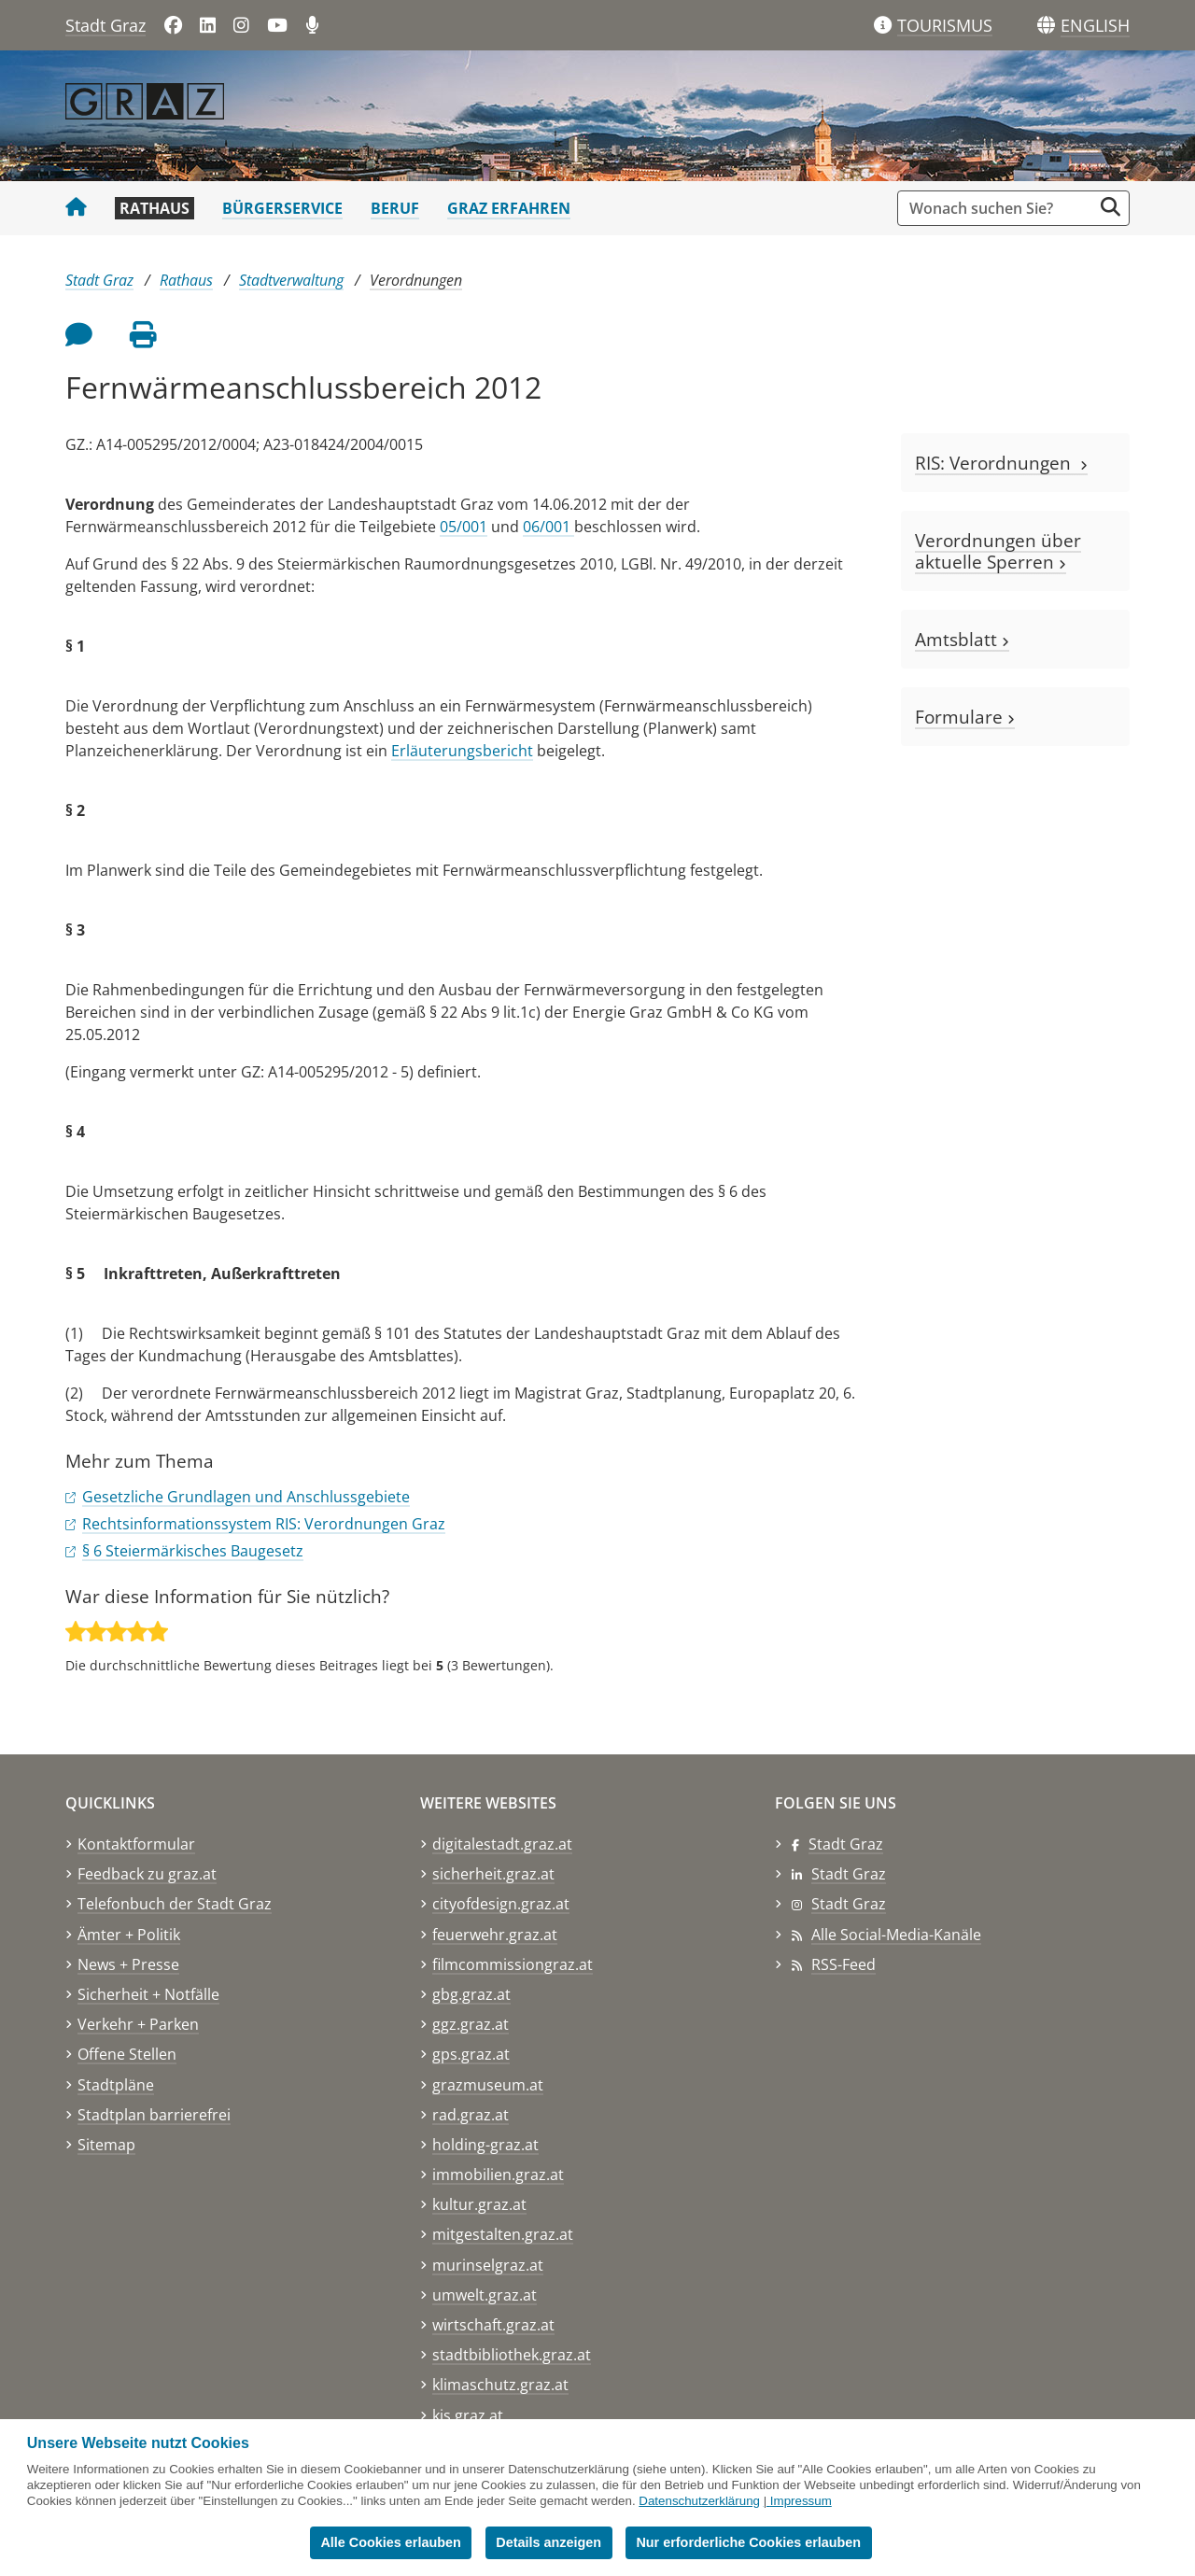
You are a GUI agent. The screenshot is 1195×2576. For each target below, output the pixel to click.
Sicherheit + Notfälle (148, 1994)
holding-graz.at (485, 2144)
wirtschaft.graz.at (493, 2325)
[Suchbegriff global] (999, 208)
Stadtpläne (115, 2085)
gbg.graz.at (471, 1994)
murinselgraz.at (487, 2265)
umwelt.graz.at (484, 2295)
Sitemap (106, 2144)
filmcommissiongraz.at (512, 1964)
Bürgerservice (282, 208)
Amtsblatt (962, 639)
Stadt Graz (105, 25)
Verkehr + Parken (138, 2024)
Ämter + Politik (128, 1934)
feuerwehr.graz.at (494, 1934)
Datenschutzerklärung (699, 2501)
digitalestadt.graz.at (502, 1844)
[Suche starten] (1110, 207)
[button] (1095, 26)
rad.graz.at (470, 2114)
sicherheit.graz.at (493, 1874)
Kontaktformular (136, 1844)
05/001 (463, 526)
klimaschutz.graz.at (500, 2384)
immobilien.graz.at (498, 2174)
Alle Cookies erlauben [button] (390, 2542)
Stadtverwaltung (291, 280)
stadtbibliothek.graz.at (511, 2354)
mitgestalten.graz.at (502, 2234)
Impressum (801, 2501)
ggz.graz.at (470, 2024)
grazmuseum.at (487, 2085)
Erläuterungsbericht (462, 750)
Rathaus (155, 208)
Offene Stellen (126, 2054)
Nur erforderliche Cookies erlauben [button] (748, 2542)
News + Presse (128, 1964)
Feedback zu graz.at (147, 1874)
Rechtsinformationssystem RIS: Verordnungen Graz (263, 1523)
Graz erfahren (508, 208)
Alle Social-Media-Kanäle (896, 1934)
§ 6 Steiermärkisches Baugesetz (192, 1551)
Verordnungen (416, 280)
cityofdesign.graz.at (500, 1903)
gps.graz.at (471, 2054)
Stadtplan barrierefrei (154, 2114)
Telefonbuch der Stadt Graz (174, 1903)
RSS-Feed (843, 1964)
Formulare (965, 716)
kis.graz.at (467, 2415)
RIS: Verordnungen (1001, 462)
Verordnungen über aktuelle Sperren (998, 551)
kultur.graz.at (479, 2204)
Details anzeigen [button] (548, 2542)
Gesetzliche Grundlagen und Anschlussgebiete (246, 1496)
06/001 (548, 526)
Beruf (395, 208)
